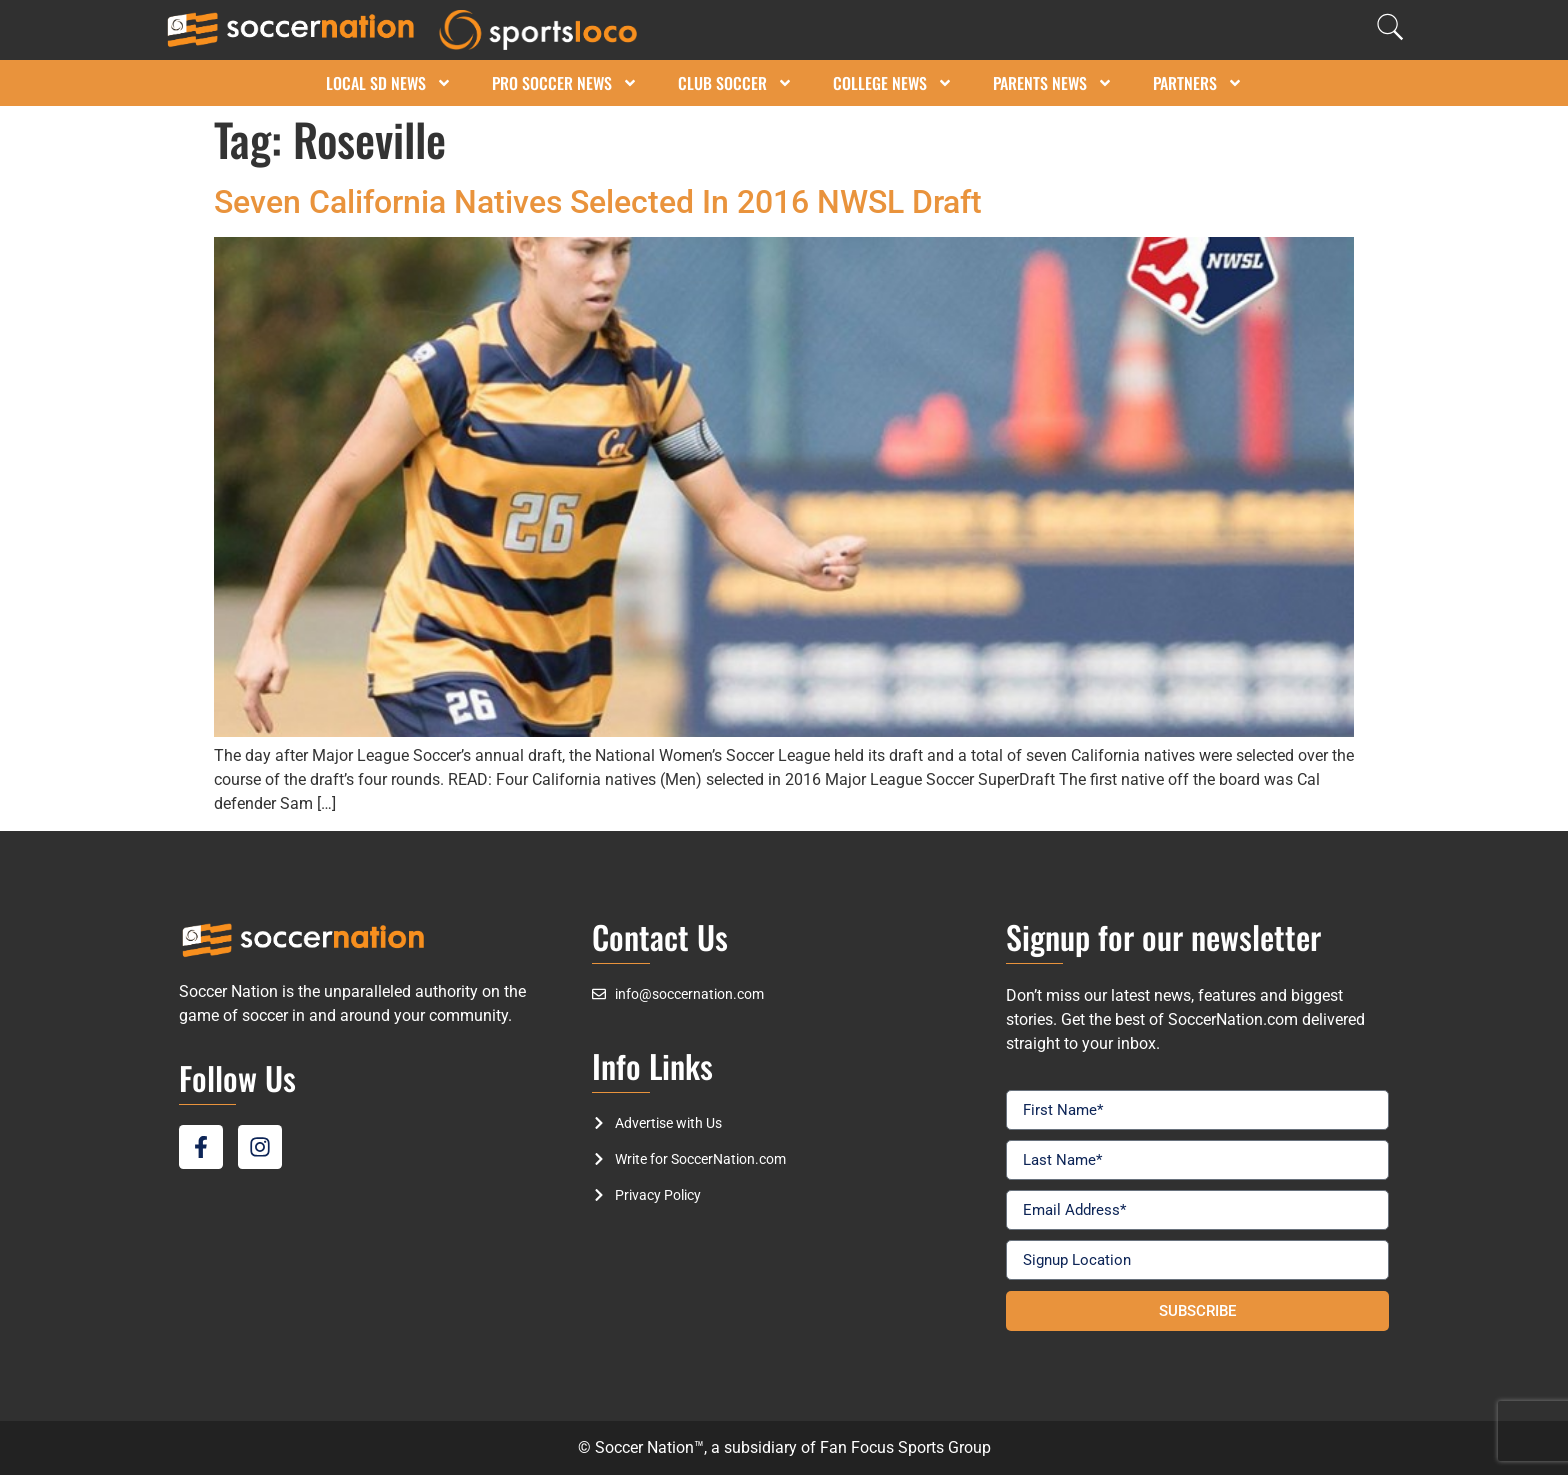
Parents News (1053, 83)
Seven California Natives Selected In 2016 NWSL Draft (598, 202)
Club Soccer (735, 83)
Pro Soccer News (565, 83)
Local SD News (389, 83)
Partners (1198, 83)
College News (893, 83)
